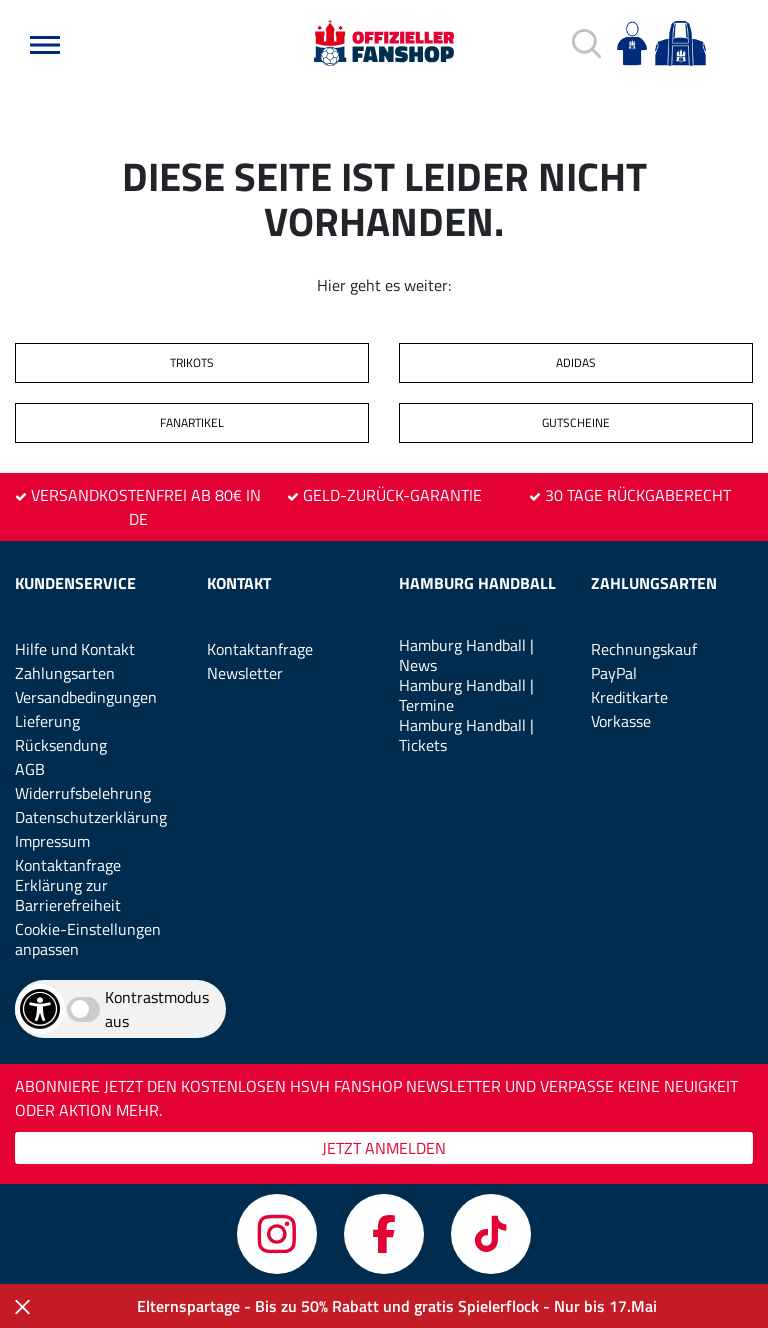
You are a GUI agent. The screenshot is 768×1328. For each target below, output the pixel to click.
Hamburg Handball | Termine (466, 695)
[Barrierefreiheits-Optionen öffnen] (40, 1009)
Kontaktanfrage (68, 865)
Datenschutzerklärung (91, 817)
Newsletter (245, 673)
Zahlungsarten (65, 673)
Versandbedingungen (86, 697)
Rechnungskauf (644, 649)
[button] (45, 45)
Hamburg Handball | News (466, 655)
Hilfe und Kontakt (75, 649)
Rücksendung (61, 745)
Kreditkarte (629, 697)
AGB (30, 769)
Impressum (52, 841)
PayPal (614, 673)
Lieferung (47, 721)
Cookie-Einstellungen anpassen (88, 939)
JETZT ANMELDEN (384, 1148)
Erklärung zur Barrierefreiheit (68, 895)
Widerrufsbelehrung (83, 793)
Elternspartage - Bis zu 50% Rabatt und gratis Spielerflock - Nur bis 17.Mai (397, 1306)
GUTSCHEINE (576, 422)
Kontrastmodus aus (157, 1009)
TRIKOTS (192, 362)
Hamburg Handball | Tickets (466, 735)
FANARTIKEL (192, 422)
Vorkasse (621, 721)
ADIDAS (576, 362)
